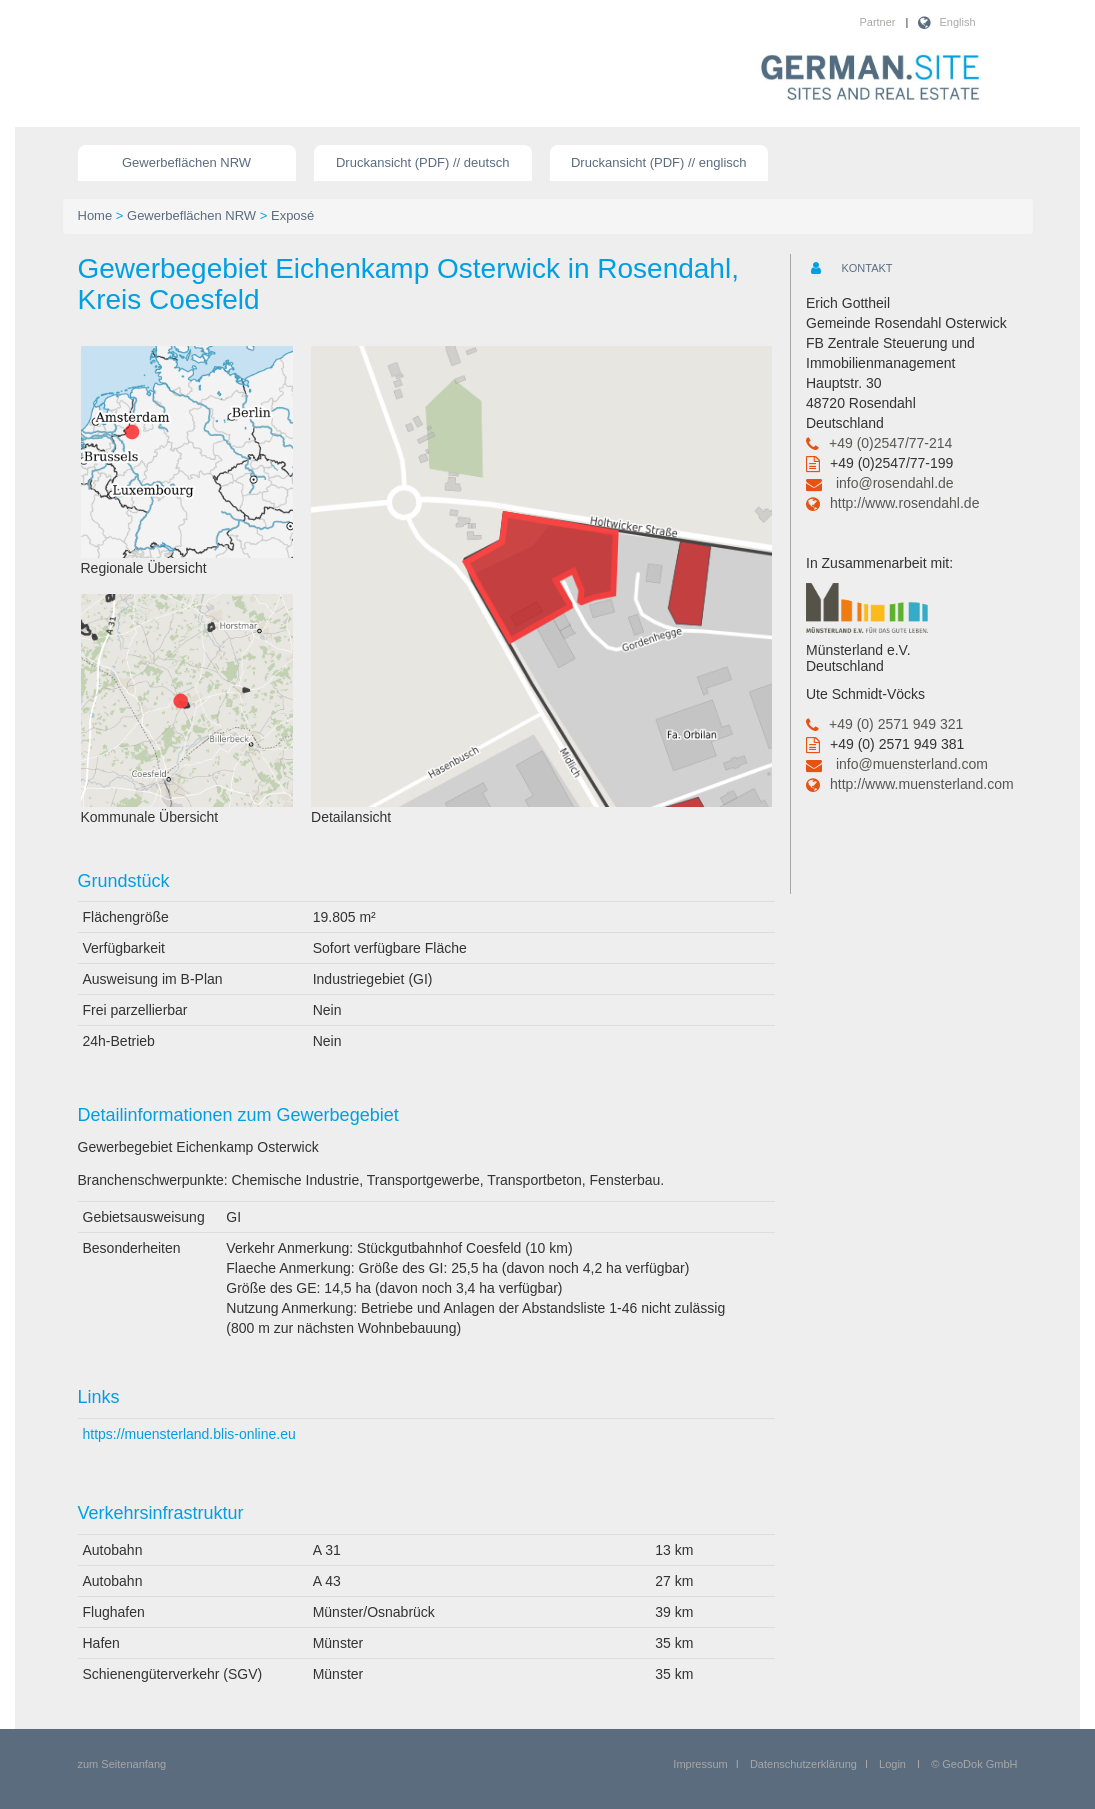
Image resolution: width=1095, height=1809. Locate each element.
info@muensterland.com (912, 764)
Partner (877, 22)
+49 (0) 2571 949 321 (896, 724)
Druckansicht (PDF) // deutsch (422, 162)
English (957, 22)
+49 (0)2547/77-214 (890, 443)
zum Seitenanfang (122, 1764)
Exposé (292, 215)
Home (95, 215)
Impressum (700, 1764)
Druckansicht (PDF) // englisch (659, 162)
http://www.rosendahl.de (904, 503)
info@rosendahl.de (895, 483)
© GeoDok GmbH (974, 1764)
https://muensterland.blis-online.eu (189, 1434)
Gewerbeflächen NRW (186, 162)
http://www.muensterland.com (922, 784)
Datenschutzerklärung (803, 1764)
